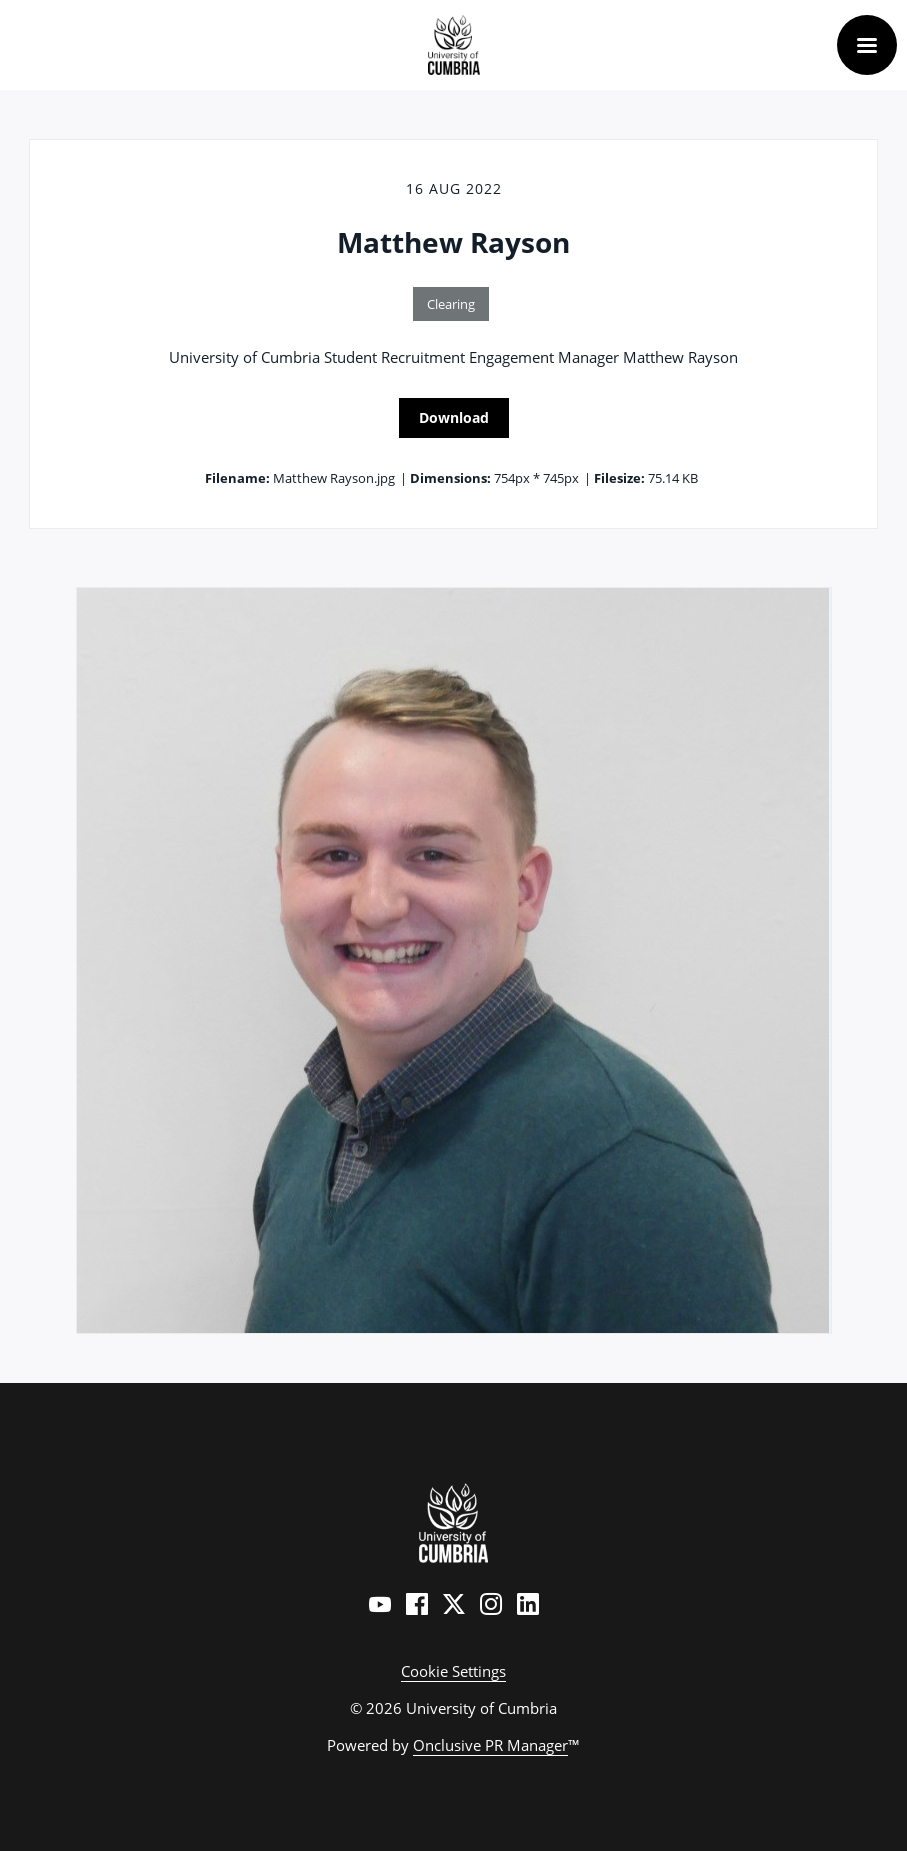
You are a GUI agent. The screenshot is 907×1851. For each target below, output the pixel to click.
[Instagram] (491, 1604)
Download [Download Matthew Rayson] (454, 417)
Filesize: (619, 478)
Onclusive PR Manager (490, 1745)
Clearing (451, 304)
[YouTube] (380, 1604)
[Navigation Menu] (867, 45)
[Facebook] (417, 1604)
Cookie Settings (453, 1671)
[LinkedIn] (528, 1604)
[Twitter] (454, 1604)
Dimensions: (450, 478)
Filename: (237, 478)
